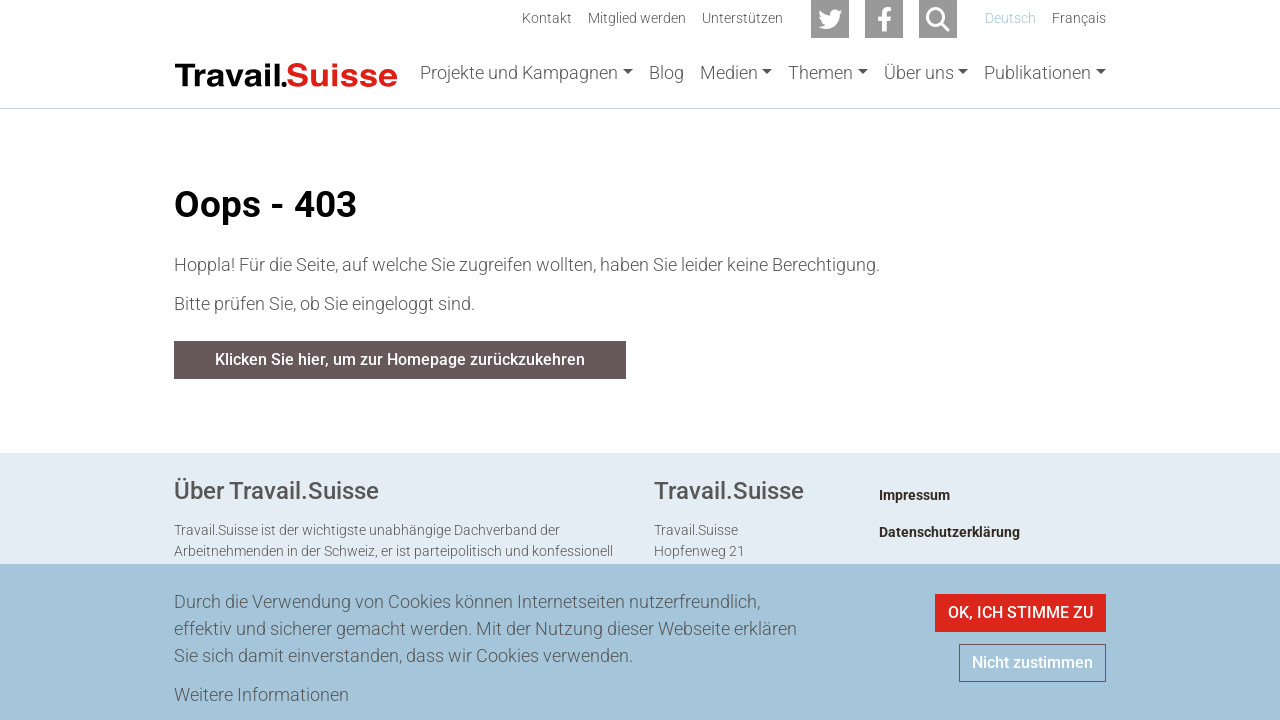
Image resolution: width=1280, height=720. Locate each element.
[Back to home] (286, 73)
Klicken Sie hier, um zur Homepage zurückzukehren (400, 363)
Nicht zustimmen (1032, 662)
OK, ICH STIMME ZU (1020, 612)
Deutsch (1010, 18)
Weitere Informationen (261, 694)
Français (1079, 18)
